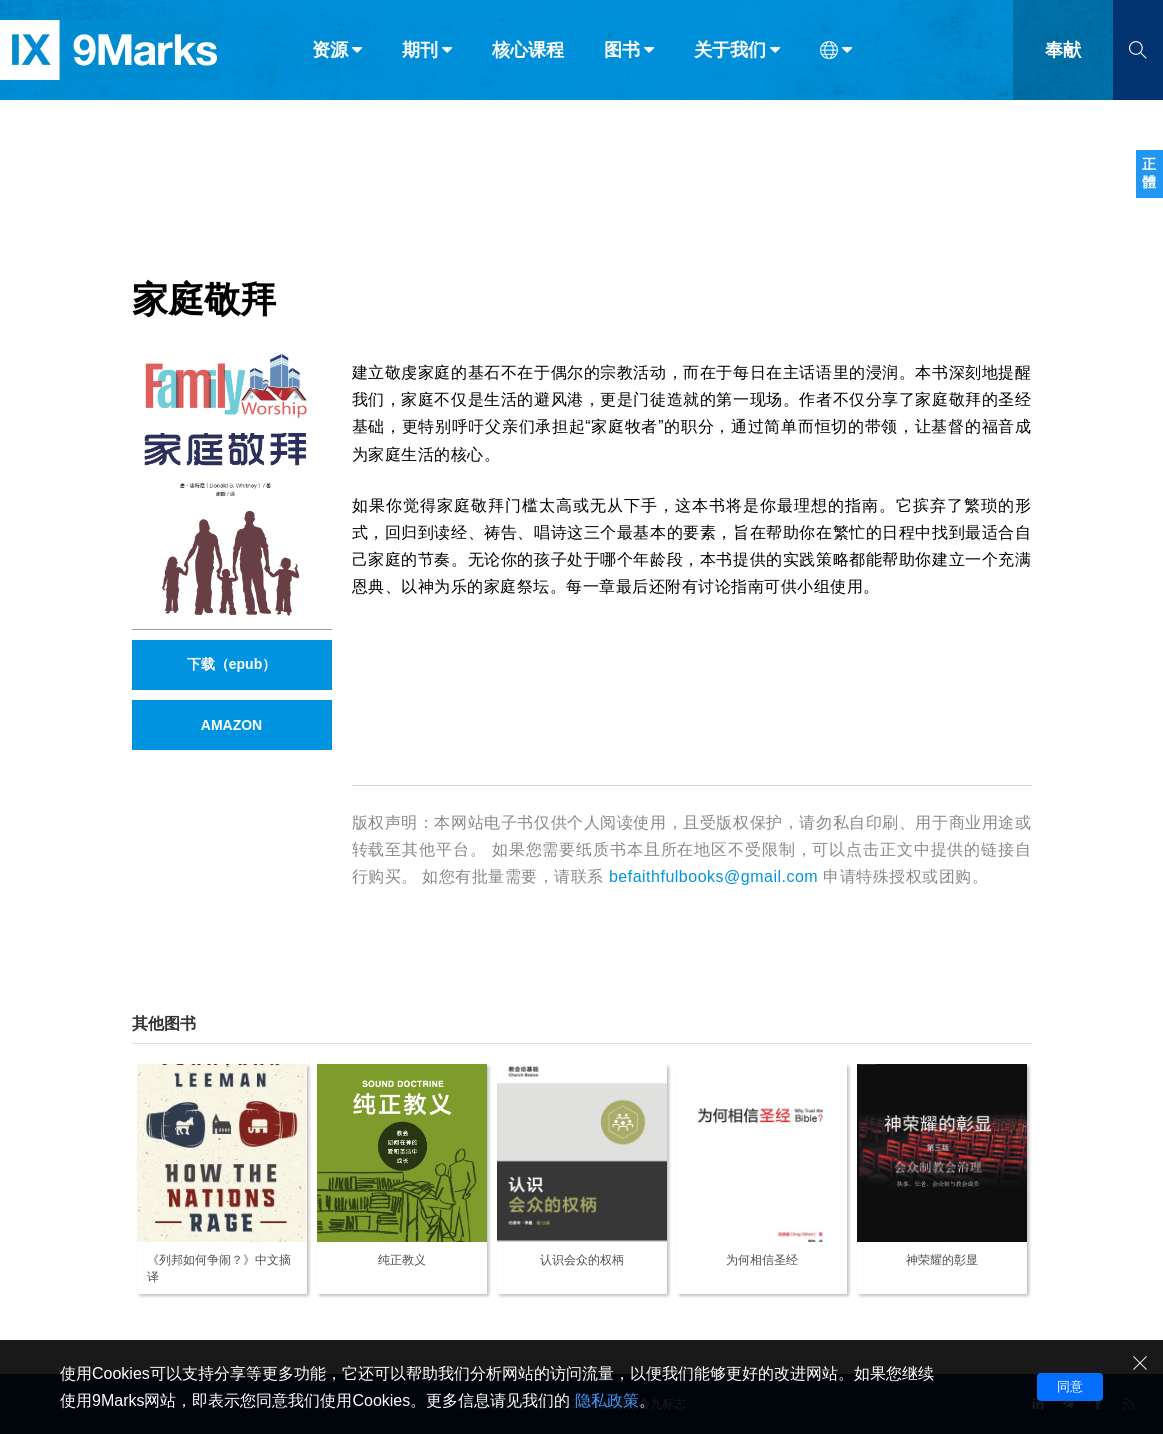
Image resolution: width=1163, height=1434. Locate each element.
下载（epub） (231, 664)
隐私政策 (607, 1400)
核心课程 (528, 58)
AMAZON (231, 725)
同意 (1070, 1386)
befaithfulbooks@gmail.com (713, 876)
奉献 (1063, 58)
